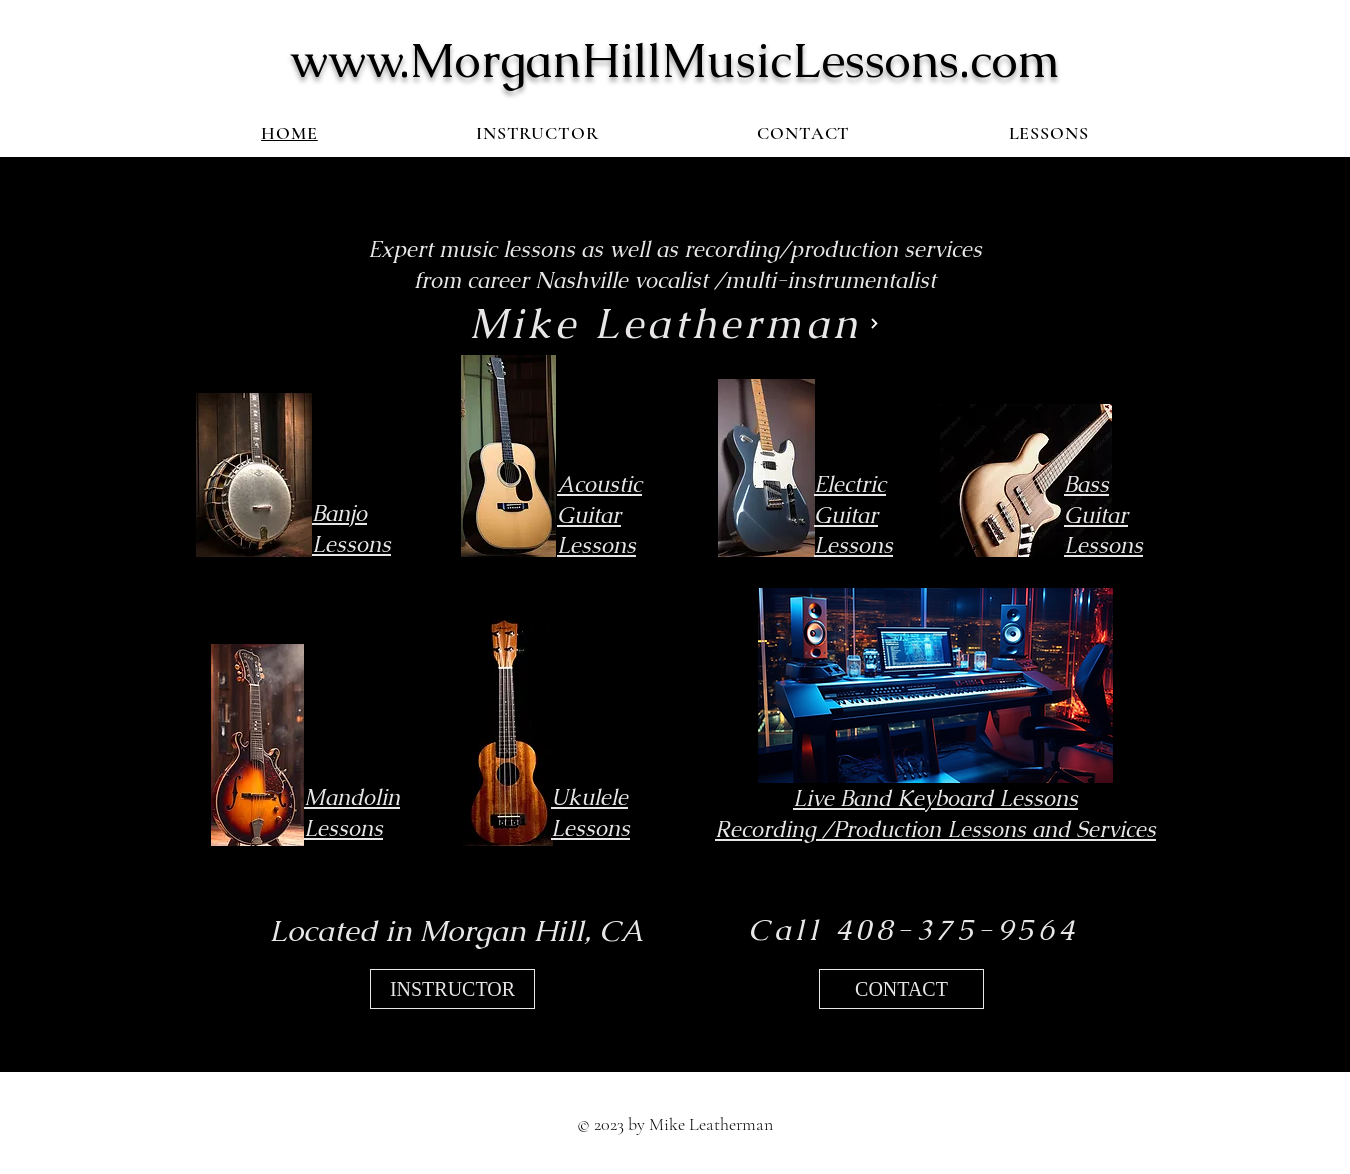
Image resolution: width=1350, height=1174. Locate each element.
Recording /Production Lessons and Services (935, 829)
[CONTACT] (901, 989)
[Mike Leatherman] (674, 324)
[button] (1048, 133)
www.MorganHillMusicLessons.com (675, 60)
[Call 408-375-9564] (913, 929)
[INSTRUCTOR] (452, 989)
